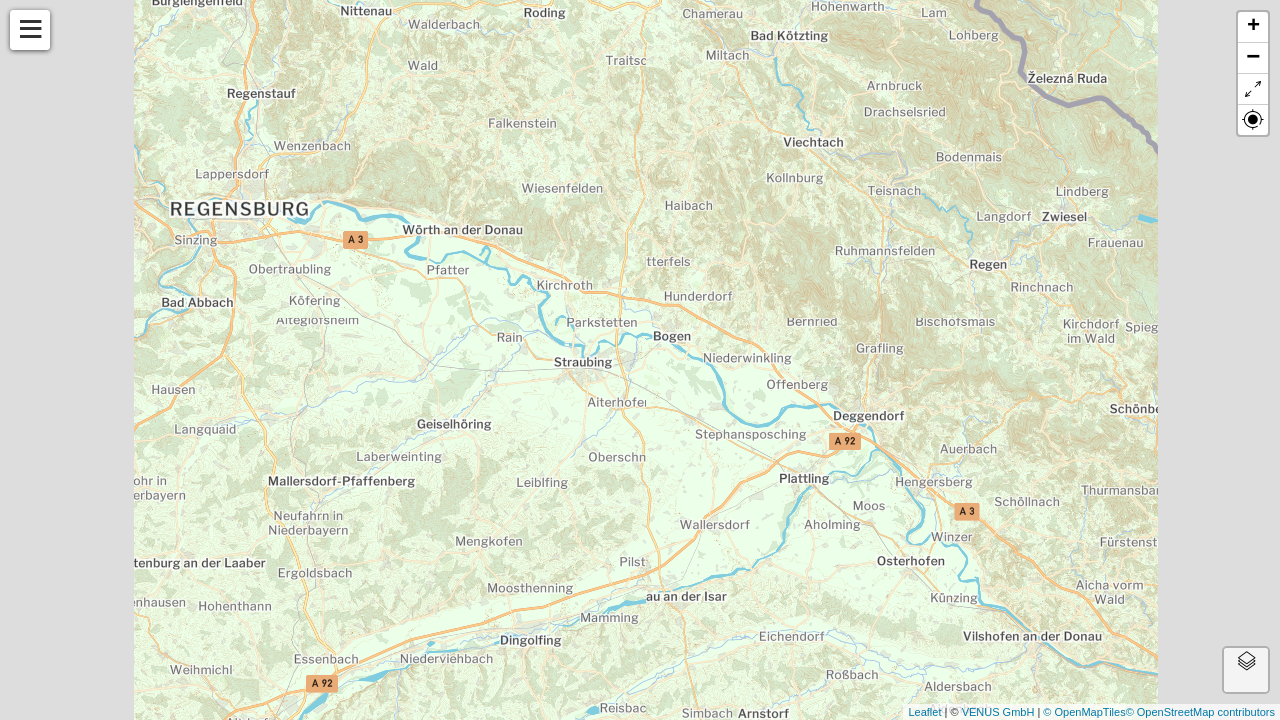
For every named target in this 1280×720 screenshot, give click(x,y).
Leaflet (924, 712)
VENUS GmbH (998, 712)
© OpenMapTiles (1084, 712)
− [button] (1253, 58)
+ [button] (1253, 27)
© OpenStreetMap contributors (1200, 712)
